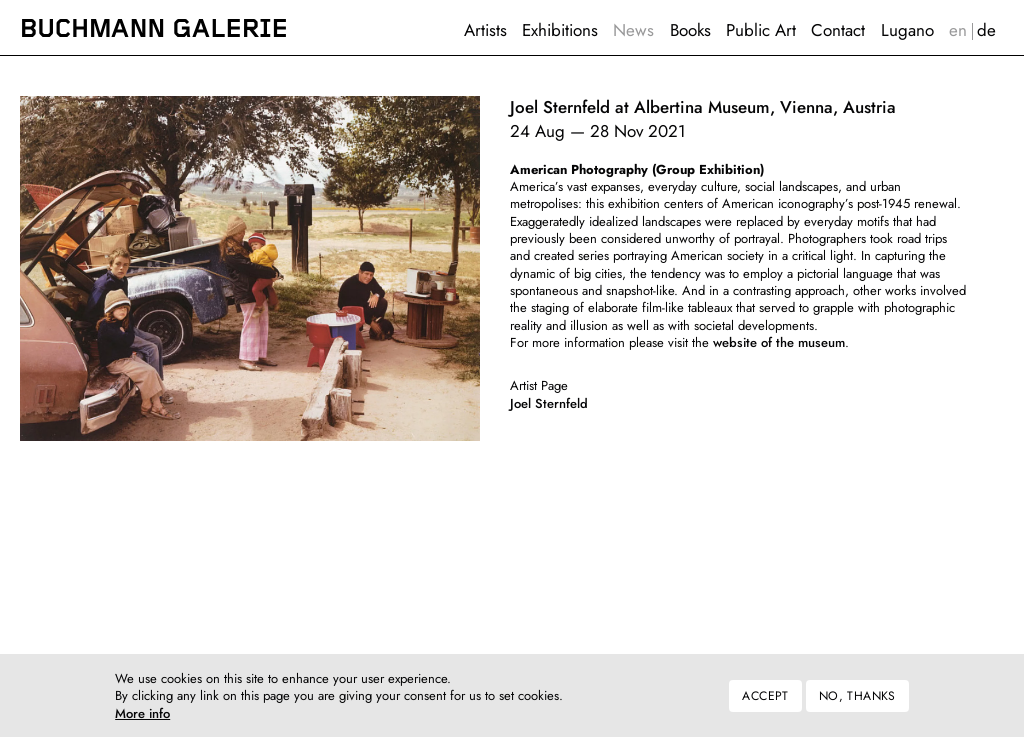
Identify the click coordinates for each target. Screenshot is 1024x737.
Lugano (907, 30)
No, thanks (857, 703)
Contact (838, 30)
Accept (765, 703)
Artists (485, 30)
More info (142, 721)
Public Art (761, 30)
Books (690, 30)
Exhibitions (560, 30)
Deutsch (987, 30)
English (957, 30)
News (633, 30)
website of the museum (779, 342)
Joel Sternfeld (549, 403)
